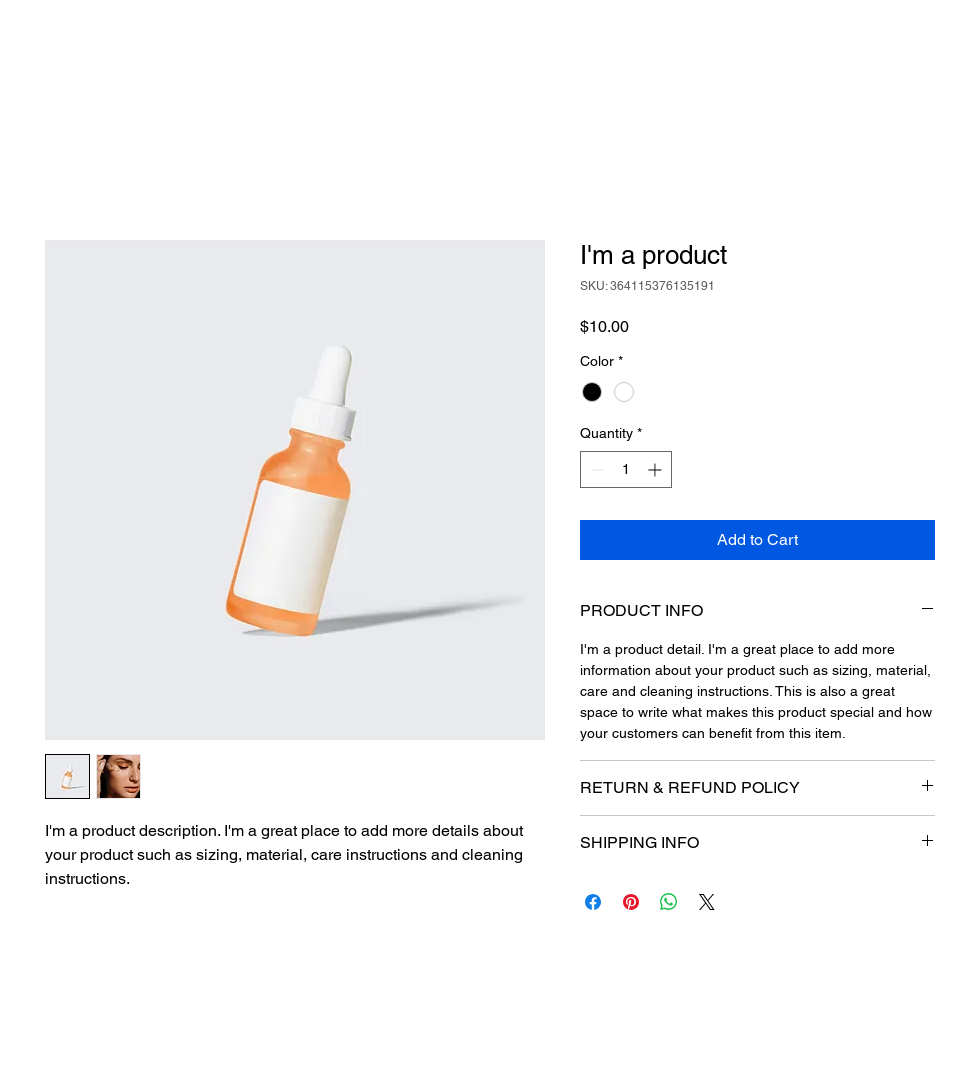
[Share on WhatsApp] (669, 902)
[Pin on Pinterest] (631, 902)
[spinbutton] (626, 469)
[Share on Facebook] (593, 902)
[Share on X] (707, 902)
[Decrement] (595, 469)
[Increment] (656, 469)
